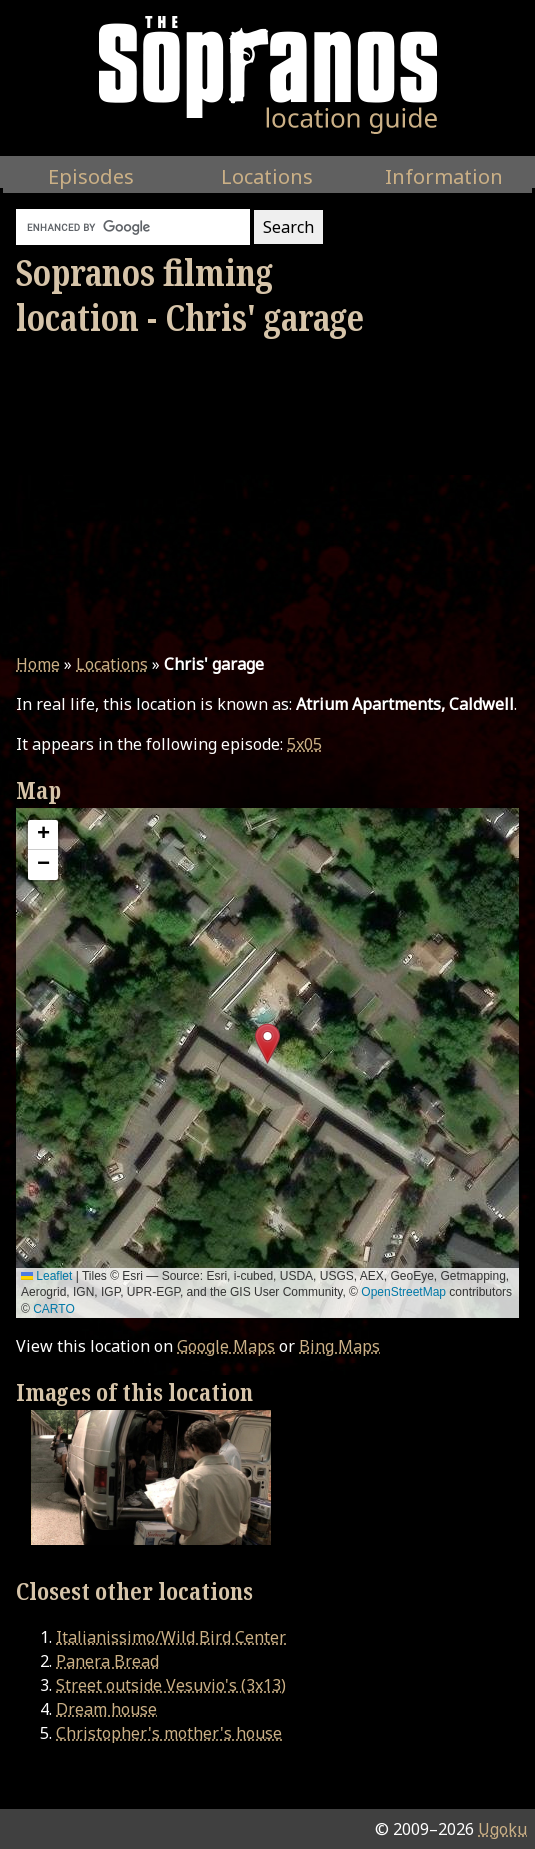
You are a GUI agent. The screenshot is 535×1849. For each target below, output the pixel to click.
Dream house (106, 1709)
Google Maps (226, 1346)
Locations (112, 664)
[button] (267, 1043)
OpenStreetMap (403, 1292)
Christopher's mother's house (169, 1733)
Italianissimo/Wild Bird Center (171, 1637)
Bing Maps (339, 1346)
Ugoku (502, 1829)
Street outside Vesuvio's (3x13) (171, 1685)
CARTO (54, 1309)
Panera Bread (107, 1661)
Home (38, 664)
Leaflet (46, 1276)
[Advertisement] (267, 496)
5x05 (304, 744)
